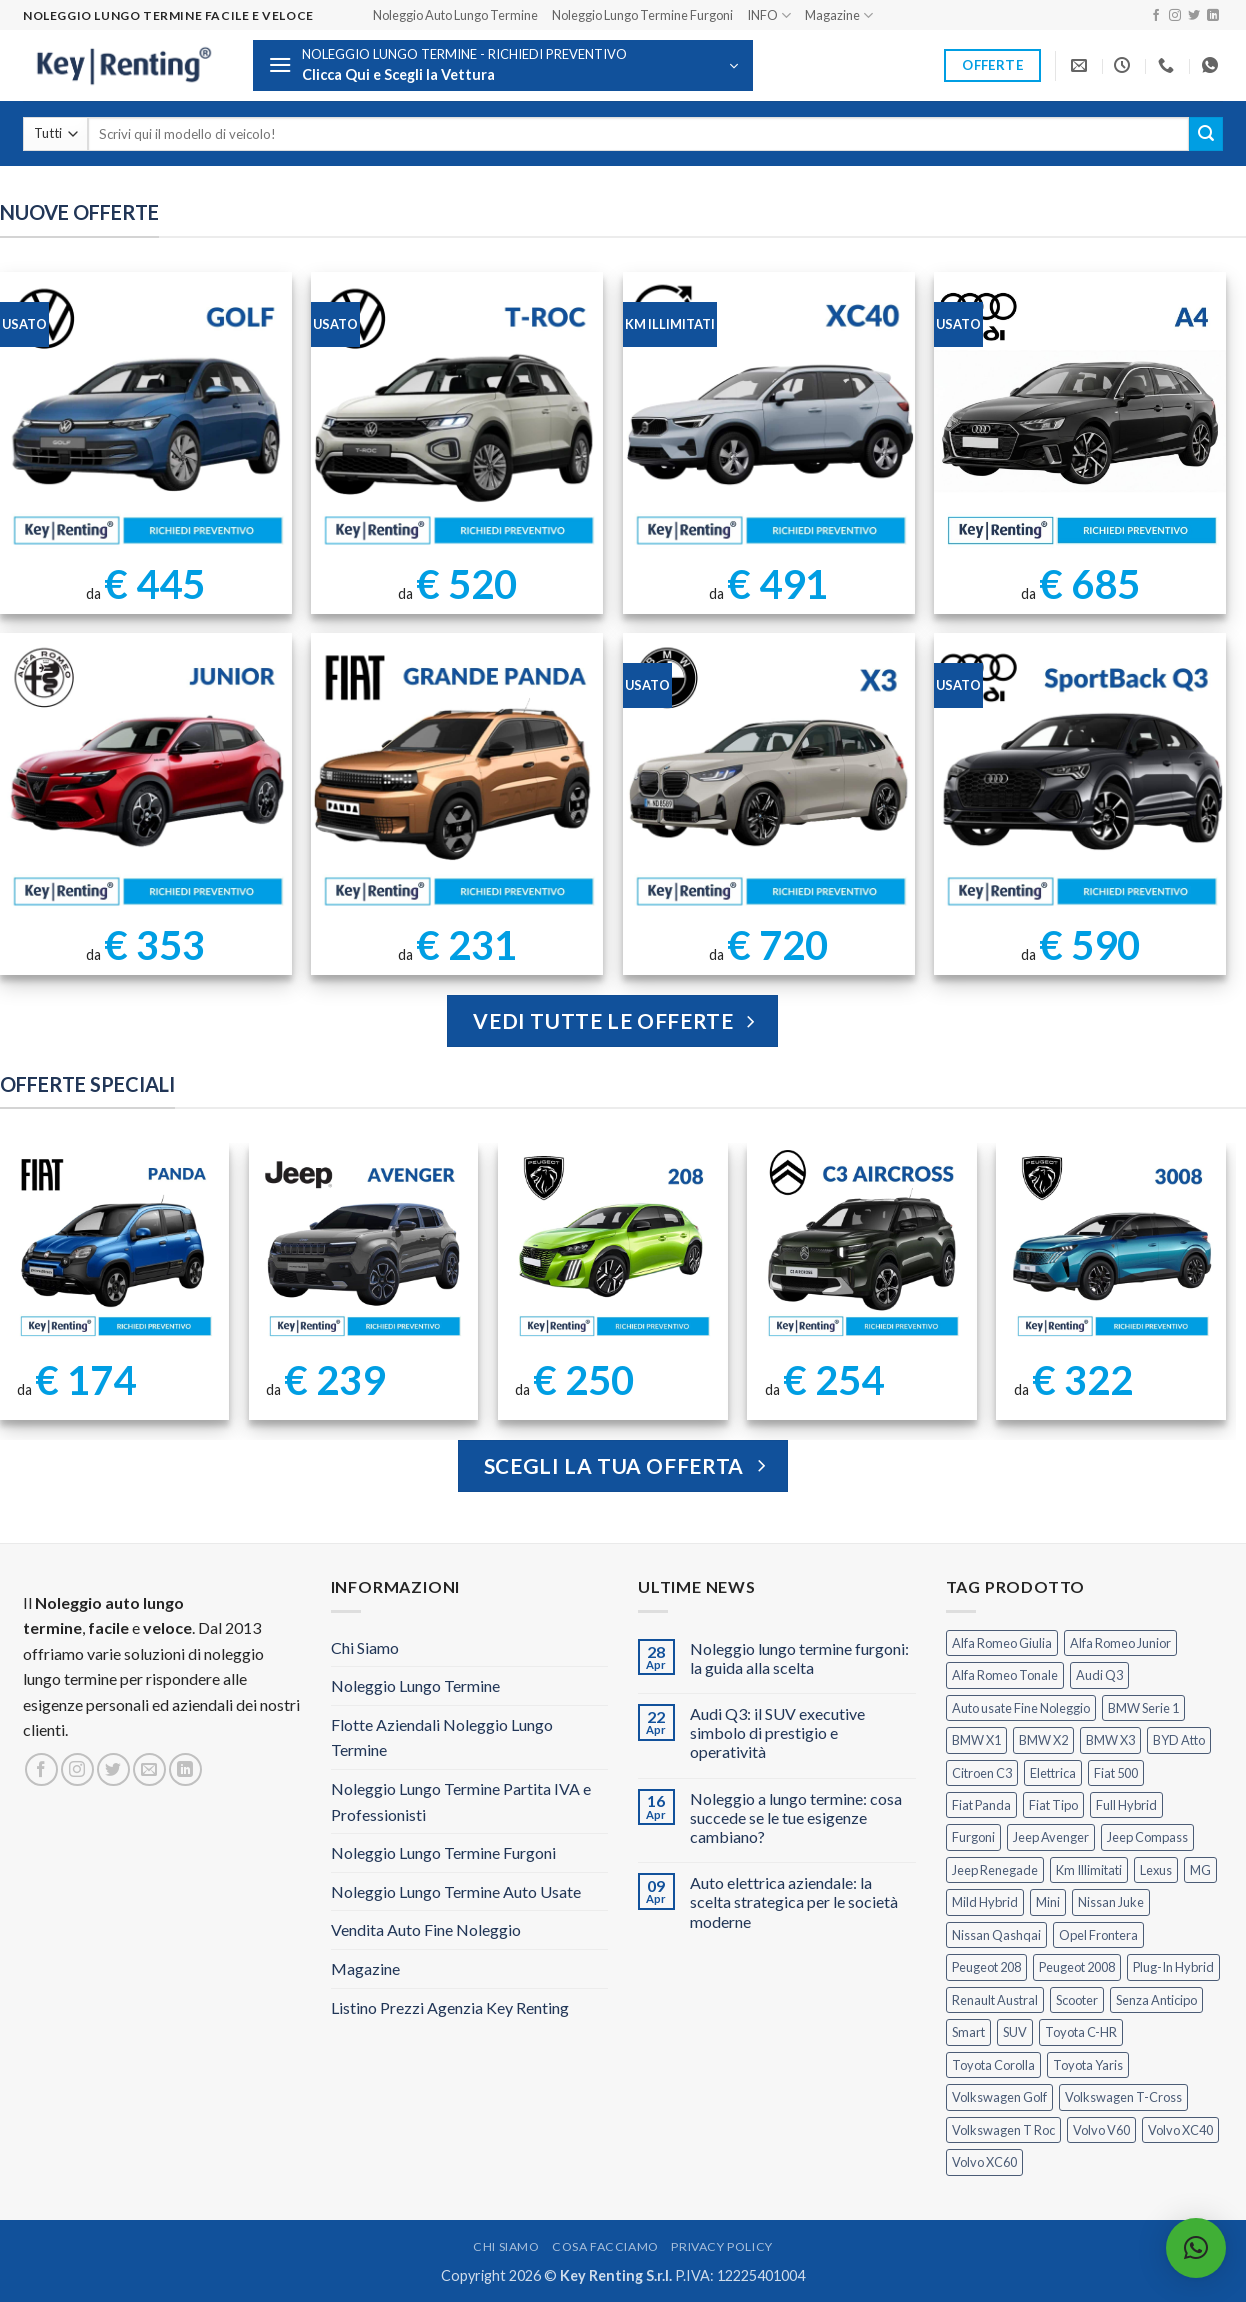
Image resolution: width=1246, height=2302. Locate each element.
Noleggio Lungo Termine (415, 1685)
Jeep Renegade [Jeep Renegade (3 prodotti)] (995, 1870)
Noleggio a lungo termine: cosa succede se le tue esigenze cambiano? (796, 1817)
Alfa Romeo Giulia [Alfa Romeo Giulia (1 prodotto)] (1002, 1643)
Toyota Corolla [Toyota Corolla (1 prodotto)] (993, 2065)
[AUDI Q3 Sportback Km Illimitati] (1080, 779)
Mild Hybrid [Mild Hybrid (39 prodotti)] (985, 1902)
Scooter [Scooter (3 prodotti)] (1077, 2000)
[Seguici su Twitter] (1194, 16)
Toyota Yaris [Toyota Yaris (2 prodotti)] (1088, 2065)
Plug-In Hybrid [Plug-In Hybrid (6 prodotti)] (1173, 1967)
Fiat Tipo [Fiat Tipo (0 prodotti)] (1053, 1805)
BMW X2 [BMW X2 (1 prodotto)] (1043, 1740)
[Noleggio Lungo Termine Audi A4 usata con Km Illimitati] (1080, 418)
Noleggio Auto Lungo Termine (455, 15)
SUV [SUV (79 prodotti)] (1015, 2032)
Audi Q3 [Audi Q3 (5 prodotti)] (1099, 1675)
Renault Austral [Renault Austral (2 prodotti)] (995, 2000)
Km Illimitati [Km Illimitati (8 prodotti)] (1089, 1870)
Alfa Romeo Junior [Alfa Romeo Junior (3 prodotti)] (1120, 1643)
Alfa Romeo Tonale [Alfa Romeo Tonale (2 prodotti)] (1005, 1675)
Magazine (839, 15)
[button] (503, 65)
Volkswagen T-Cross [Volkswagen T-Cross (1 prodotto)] (1123, 2097)
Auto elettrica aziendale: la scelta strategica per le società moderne (794, 1901)
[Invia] (1206, 134)
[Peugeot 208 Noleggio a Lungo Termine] (613, 1246)
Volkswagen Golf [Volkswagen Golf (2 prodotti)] (999, 2097)
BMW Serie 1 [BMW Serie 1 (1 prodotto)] (1143, 1708)
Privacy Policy (722, 2246)
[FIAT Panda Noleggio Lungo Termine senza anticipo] (114, 1246)
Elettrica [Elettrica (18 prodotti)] (1053, 1773)
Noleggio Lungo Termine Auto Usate (456, 1891)
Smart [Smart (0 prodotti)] (968, 2032)
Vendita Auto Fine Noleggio (426, 1929)
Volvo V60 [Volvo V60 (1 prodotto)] (1101, 2130)
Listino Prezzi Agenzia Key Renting (450, 2007)
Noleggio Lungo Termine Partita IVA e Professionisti (461, 1801)
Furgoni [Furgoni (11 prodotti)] (973, 1837)
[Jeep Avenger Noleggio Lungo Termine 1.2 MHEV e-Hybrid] (363, 1246)
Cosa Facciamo (605, 2246)
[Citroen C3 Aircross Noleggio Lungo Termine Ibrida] (862, 1246)
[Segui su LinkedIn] (1213, 16)
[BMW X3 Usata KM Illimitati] (769, 779)
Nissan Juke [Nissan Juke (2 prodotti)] (1111, 1902)
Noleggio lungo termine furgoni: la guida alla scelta (799, 1658)
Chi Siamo (365, 1647)
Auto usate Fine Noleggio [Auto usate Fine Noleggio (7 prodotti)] (1021, 1708)
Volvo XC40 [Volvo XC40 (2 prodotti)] (1180, 2130)
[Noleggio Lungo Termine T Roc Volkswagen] (457, 418)
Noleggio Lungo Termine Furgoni (642, 15)
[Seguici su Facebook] (1156, 16)
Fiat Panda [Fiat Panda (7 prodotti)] (981, 1805)
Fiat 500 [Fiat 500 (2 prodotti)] (1116, 1773)
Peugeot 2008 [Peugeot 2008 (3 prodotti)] (1077, 1967)
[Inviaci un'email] (149, 1769)
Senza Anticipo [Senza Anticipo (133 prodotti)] (1156, 2000)
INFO (769, 15)
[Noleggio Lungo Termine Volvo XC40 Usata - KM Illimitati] (769, 418)
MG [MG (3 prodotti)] (1200, 1870)
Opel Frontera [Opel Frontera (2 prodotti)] (1098, 1935)
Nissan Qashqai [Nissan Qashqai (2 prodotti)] (996, 1935)
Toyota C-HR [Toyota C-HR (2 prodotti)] (1081, 2032)
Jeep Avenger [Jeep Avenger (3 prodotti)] (1051, 1837)
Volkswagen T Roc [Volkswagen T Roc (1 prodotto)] (1003, 2130)
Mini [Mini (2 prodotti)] (1048, 1902)
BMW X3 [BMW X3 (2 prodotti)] (1110, 1740)
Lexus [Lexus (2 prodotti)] (1156, 1870)
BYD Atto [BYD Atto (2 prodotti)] (1179, 1740)
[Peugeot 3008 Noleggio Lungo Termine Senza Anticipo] (1111, 1246)
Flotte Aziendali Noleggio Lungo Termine (442, 1737)
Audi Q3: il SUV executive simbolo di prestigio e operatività (777, 1732)
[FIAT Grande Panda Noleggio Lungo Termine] (457, 779)
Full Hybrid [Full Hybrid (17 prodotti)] (1126, 1805)
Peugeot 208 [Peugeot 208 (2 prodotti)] (986, 1967)
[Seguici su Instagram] (1175, 16)
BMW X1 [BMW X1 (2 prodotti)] (976, 1740)
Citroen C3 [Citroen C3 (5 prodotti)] (982, 1773)
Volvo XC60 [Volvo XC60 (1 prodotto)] (984, 2162)
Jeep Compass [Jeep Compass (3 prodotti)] (1147, 1837)
